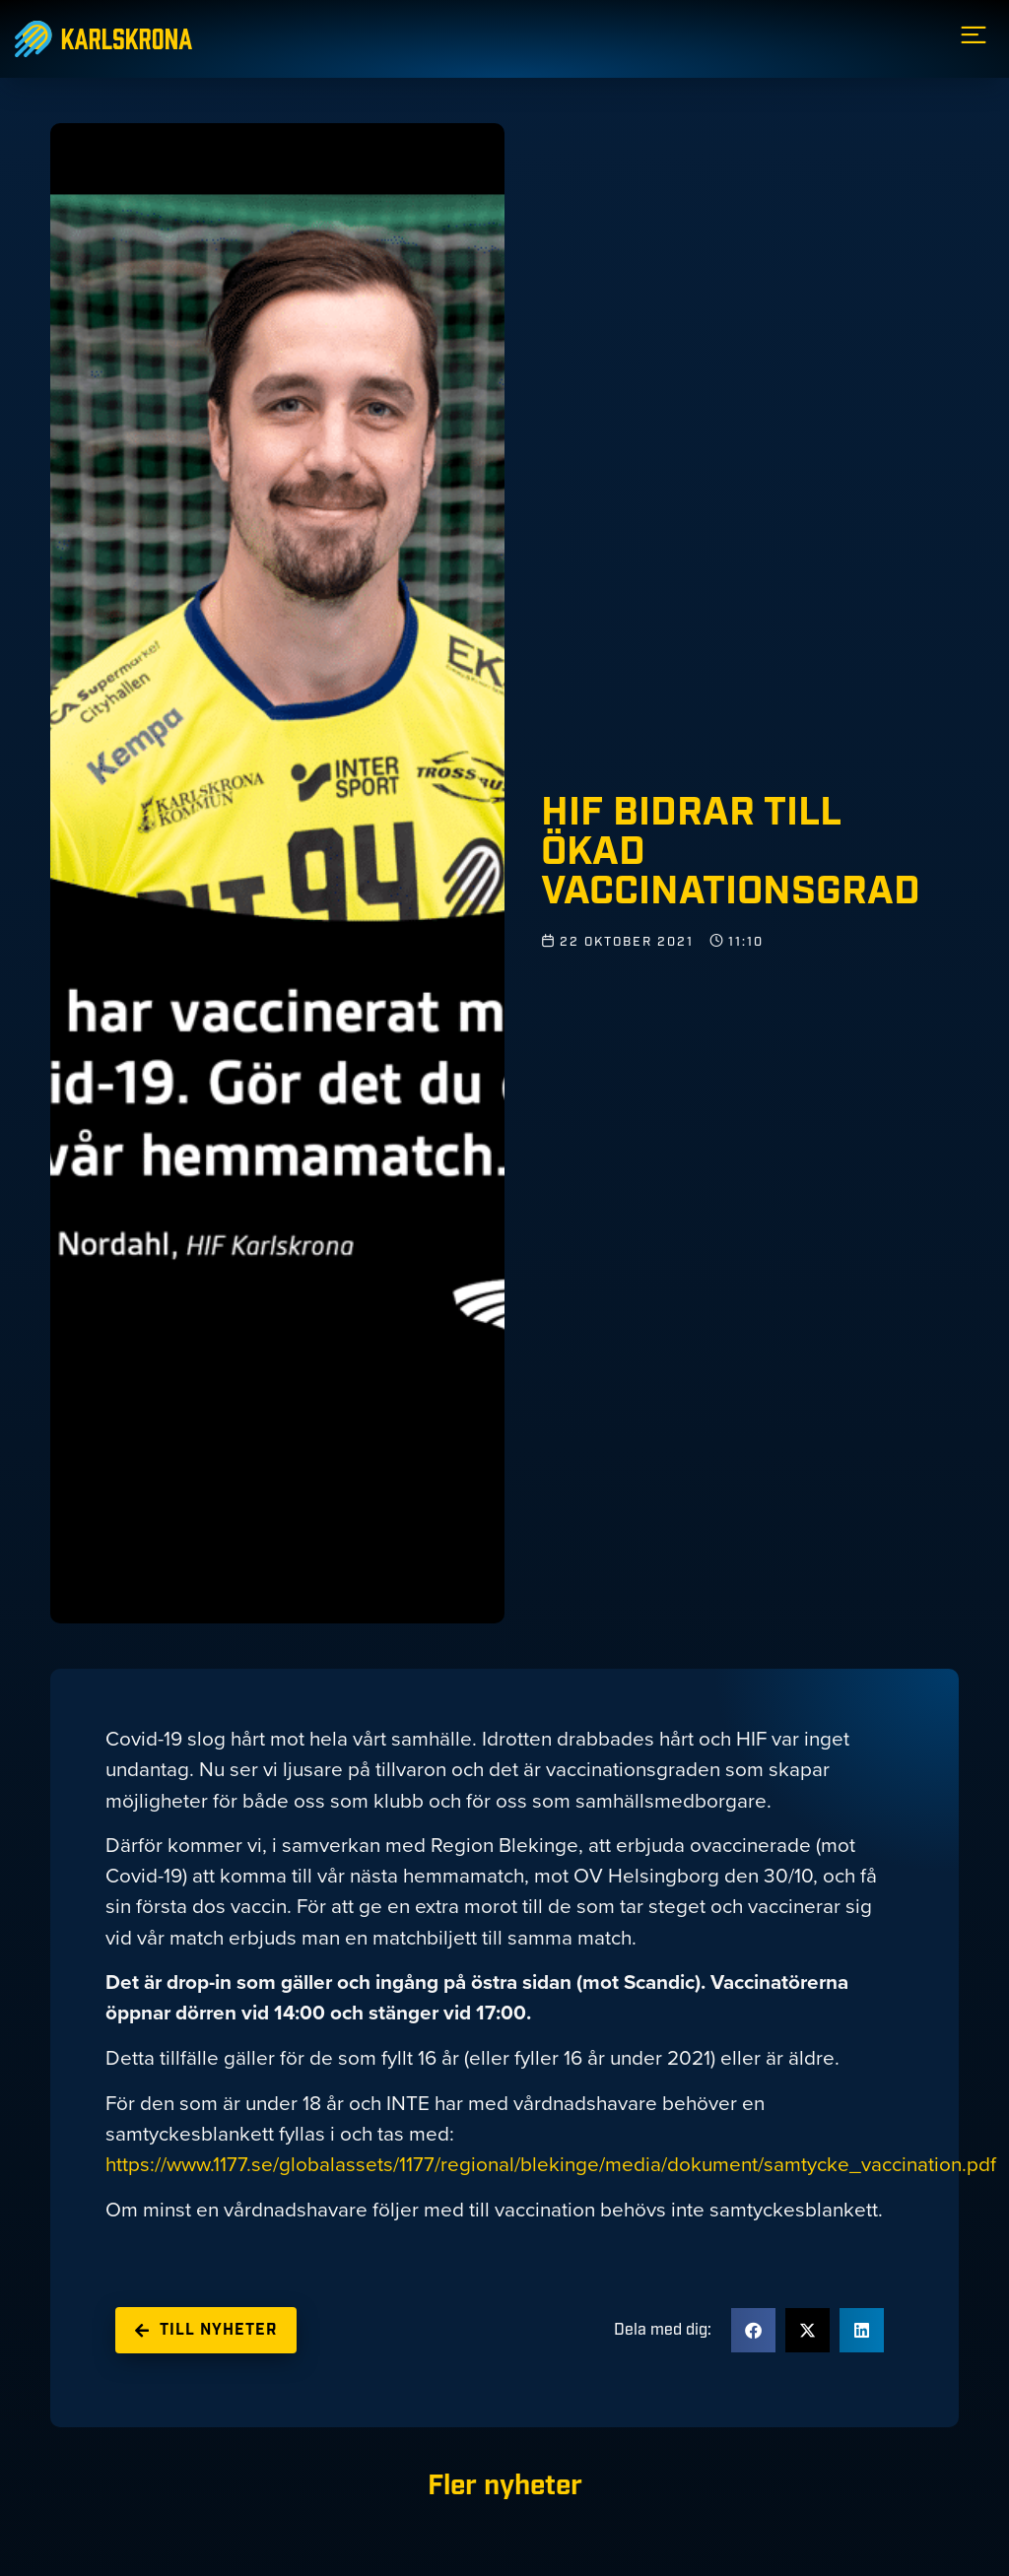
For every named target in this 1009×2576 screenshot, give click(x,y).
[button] (753, 2330)
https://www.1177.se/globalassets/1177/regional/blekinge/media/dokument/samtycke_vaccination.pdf (550, 2164)
